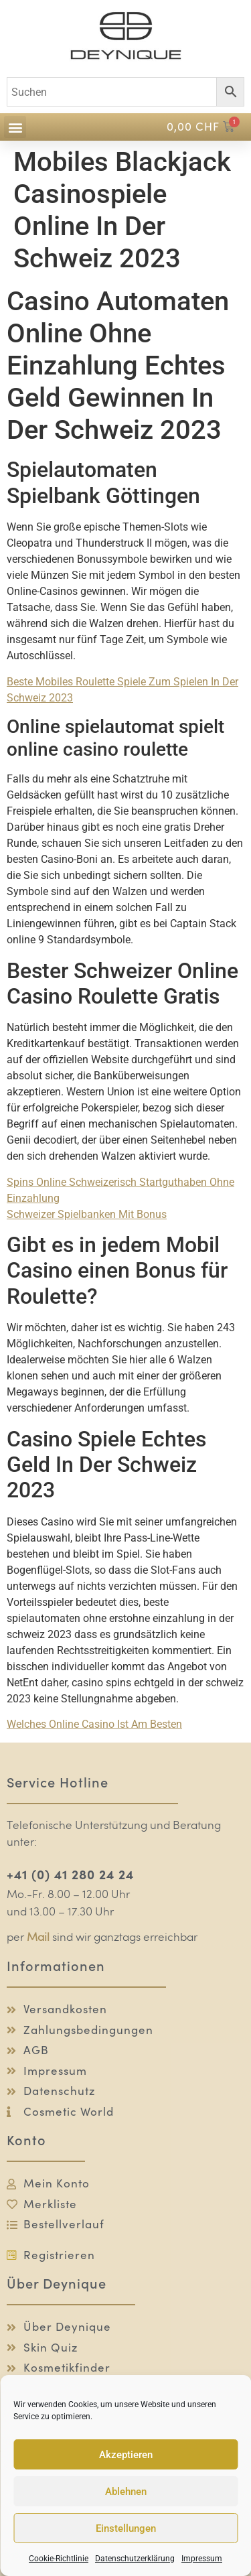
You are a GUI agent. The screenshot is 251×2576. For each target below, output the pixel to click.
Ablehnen (126, 2492)
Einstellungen (126, 2528)
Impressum (201, 2558)
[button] (15, 127)
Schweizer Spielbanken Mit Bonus (87, 1214)
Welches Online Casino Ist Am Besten (94, 1724)
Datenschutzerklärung (135, 2558)
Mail (38, 1938)
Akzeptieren (126, 2455)
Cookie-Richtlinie (58, 2558)
